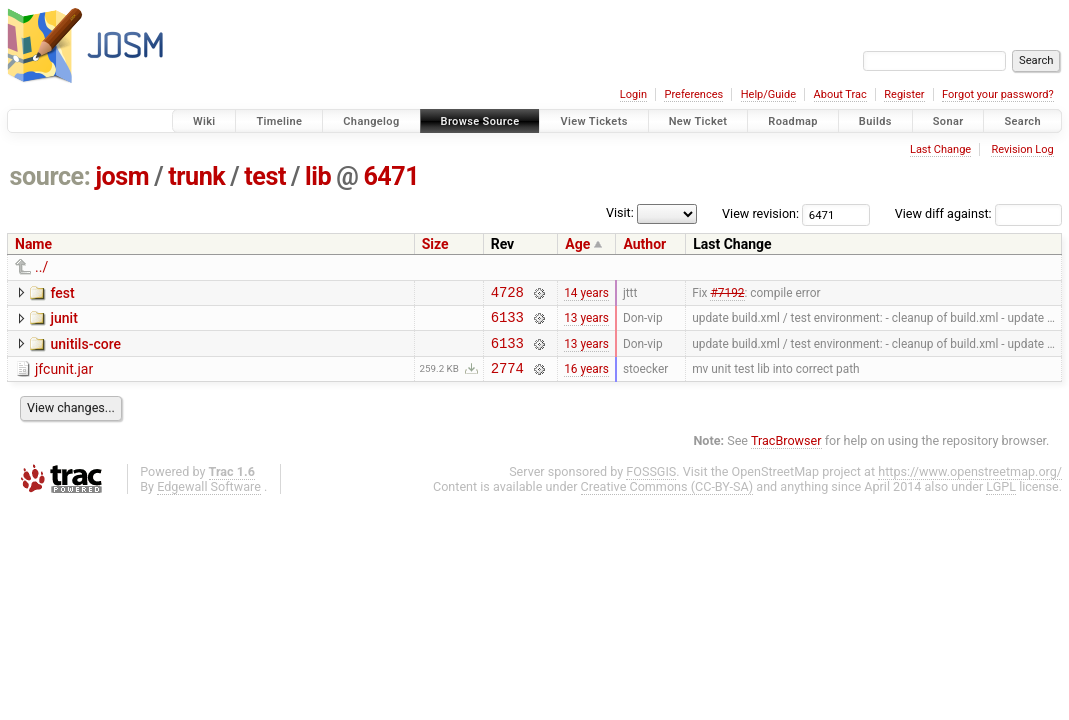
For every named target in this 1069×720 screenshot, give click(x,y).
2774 (507, 379)
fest (62, 293)
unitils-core (85, 350)
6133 (507, 322)
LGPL (1001, 498)
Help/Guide (768, 94)
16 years (586, 379)
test (265, 176)
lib (318, 176)
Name (33, 244)
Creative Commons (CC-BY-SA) (667, 498)
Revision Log (1022, 149)
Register (904, 94)
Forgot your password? (998, 94)
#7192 (727, 294)
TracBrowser (786, 452)
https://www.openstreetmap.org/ (970, 483)
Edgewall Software (209, 498)
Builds (875, 121)
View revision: (760, 213)
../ (41, 267)
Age (577, 244)
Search (1022, 121)
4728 (507, 294)
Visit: (620, 212)
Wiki (204, 121)
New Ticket (698, 121)
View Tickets (593, 121)
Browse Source (480, 121)
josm (122, 176)
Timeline (279, 121)
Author (644, 244)
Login (633, 94)
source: (50, 176)
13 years (586, 323)
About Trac (840, 94)
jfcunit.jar (64, 378)
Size (435, 244)
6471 (391, 176)
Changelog (371, 121)
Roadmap (793, 121)
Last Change (940, 149)
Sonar (948, 121)
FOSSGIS (651, 483)
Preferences (693, 94)
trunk (196, 176)
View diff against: (978, 213)
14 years (586, 294)
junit (63, 321)
